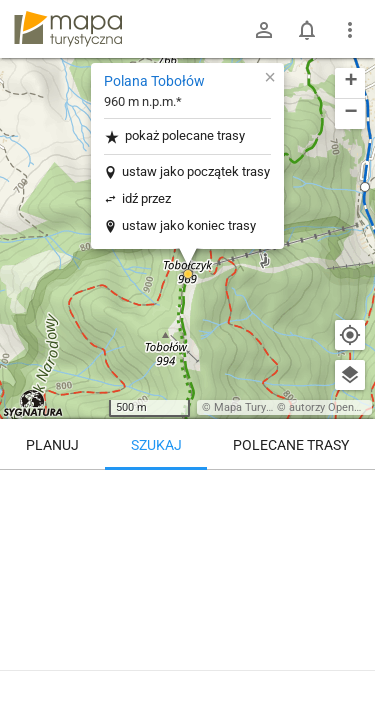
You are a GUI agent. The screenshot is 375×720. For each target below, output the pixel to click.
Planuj (52, 445)
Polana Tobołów (154, 81)
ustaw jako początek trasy (196, 171)
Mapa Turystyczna (259, 407)
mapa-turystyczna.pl (68, 29)
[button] (188, 274)
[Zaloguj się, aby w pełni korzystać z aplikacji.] (349, 665)
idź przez (146, 198)
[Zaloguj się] (264, 30)
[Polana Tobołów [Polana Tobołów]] (187, 555)
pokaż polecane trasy (174, 136)
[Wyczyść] (350, 492)
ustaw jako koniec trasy (189, 225)
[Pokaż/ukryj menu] (350, 30)
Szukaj (156, 445)
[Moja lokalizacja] (350, 335)
